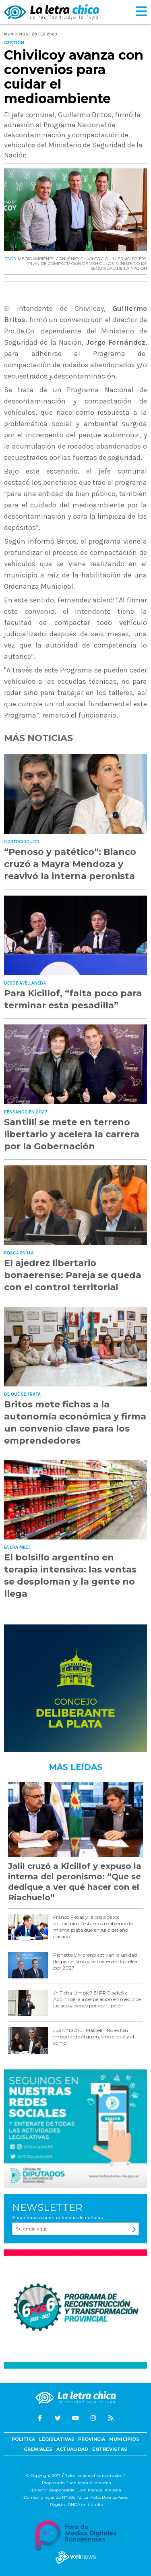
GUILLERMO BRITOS (125, 258)
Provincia (91, 2439)
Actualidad (72, 2449)
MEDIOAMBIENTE (36, 258)
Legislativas (56, 2439)
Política (23, 2439)
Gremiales (38, 2449)
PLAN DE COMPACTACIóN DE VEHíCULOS (71, 263)
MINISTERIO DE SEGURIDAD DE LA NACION (119, 266)
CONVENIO (67, 258)
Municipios (124, 2439)
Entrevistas (109, 2449)
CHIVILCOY (92, 258)
